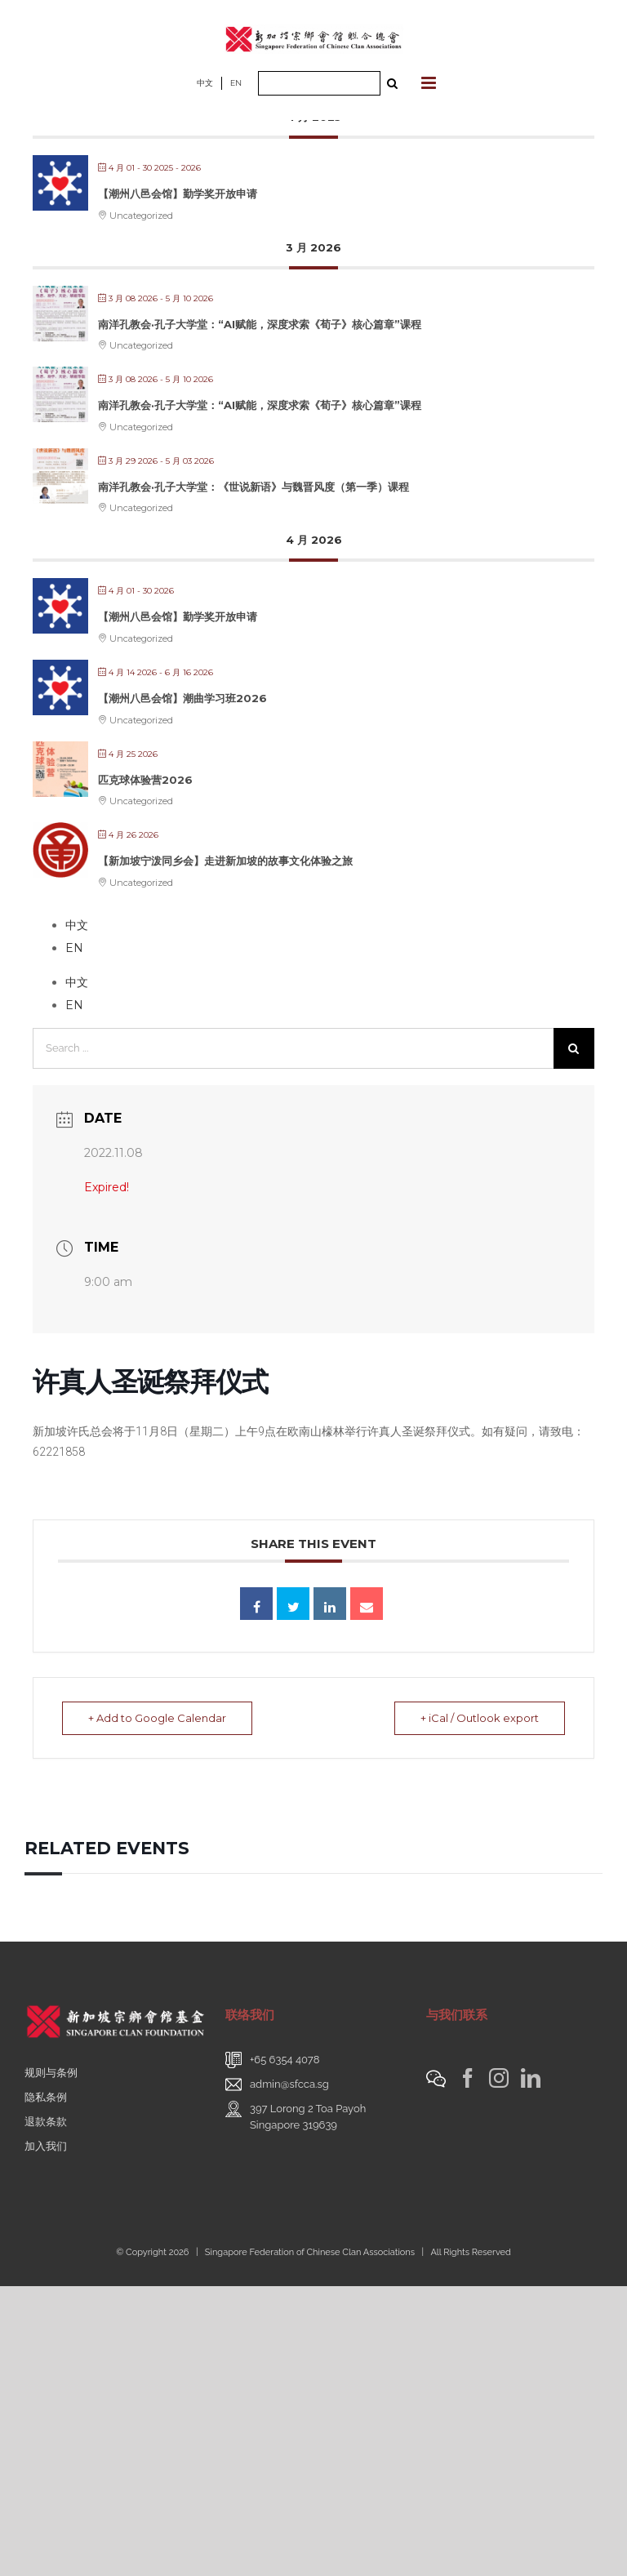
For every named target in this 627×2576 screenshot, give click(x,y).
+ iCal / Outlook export (477, 1717)
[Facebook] (468, 2078)
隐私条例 (45, 2097)
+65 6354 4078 (285, 2059)
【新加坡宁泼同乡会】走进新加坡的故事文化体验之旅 (225, 860)
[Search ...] (319, 83)
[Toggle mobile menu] (429, 82)
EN (236, 82)
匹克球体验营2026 (145, 779)
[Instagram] (499, 2078)
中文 (205, 82)
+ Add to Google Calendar (160, 1717)
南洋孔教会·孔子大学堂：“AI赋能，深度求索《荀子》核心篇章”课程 (259, 324)
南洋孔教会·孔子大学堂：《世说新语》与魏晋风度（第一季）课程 (253, 486)
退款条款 (45, 2122)
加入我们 (45, 2146)
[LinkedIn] (530, 2078)
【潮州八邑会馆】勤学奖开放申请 (177, 193)
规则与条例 (51, 2073)
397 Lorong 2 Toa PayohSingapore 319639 (308, 2116)
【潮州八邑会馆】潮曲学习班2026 (182, 698)
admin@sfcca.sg (289, 2084)
